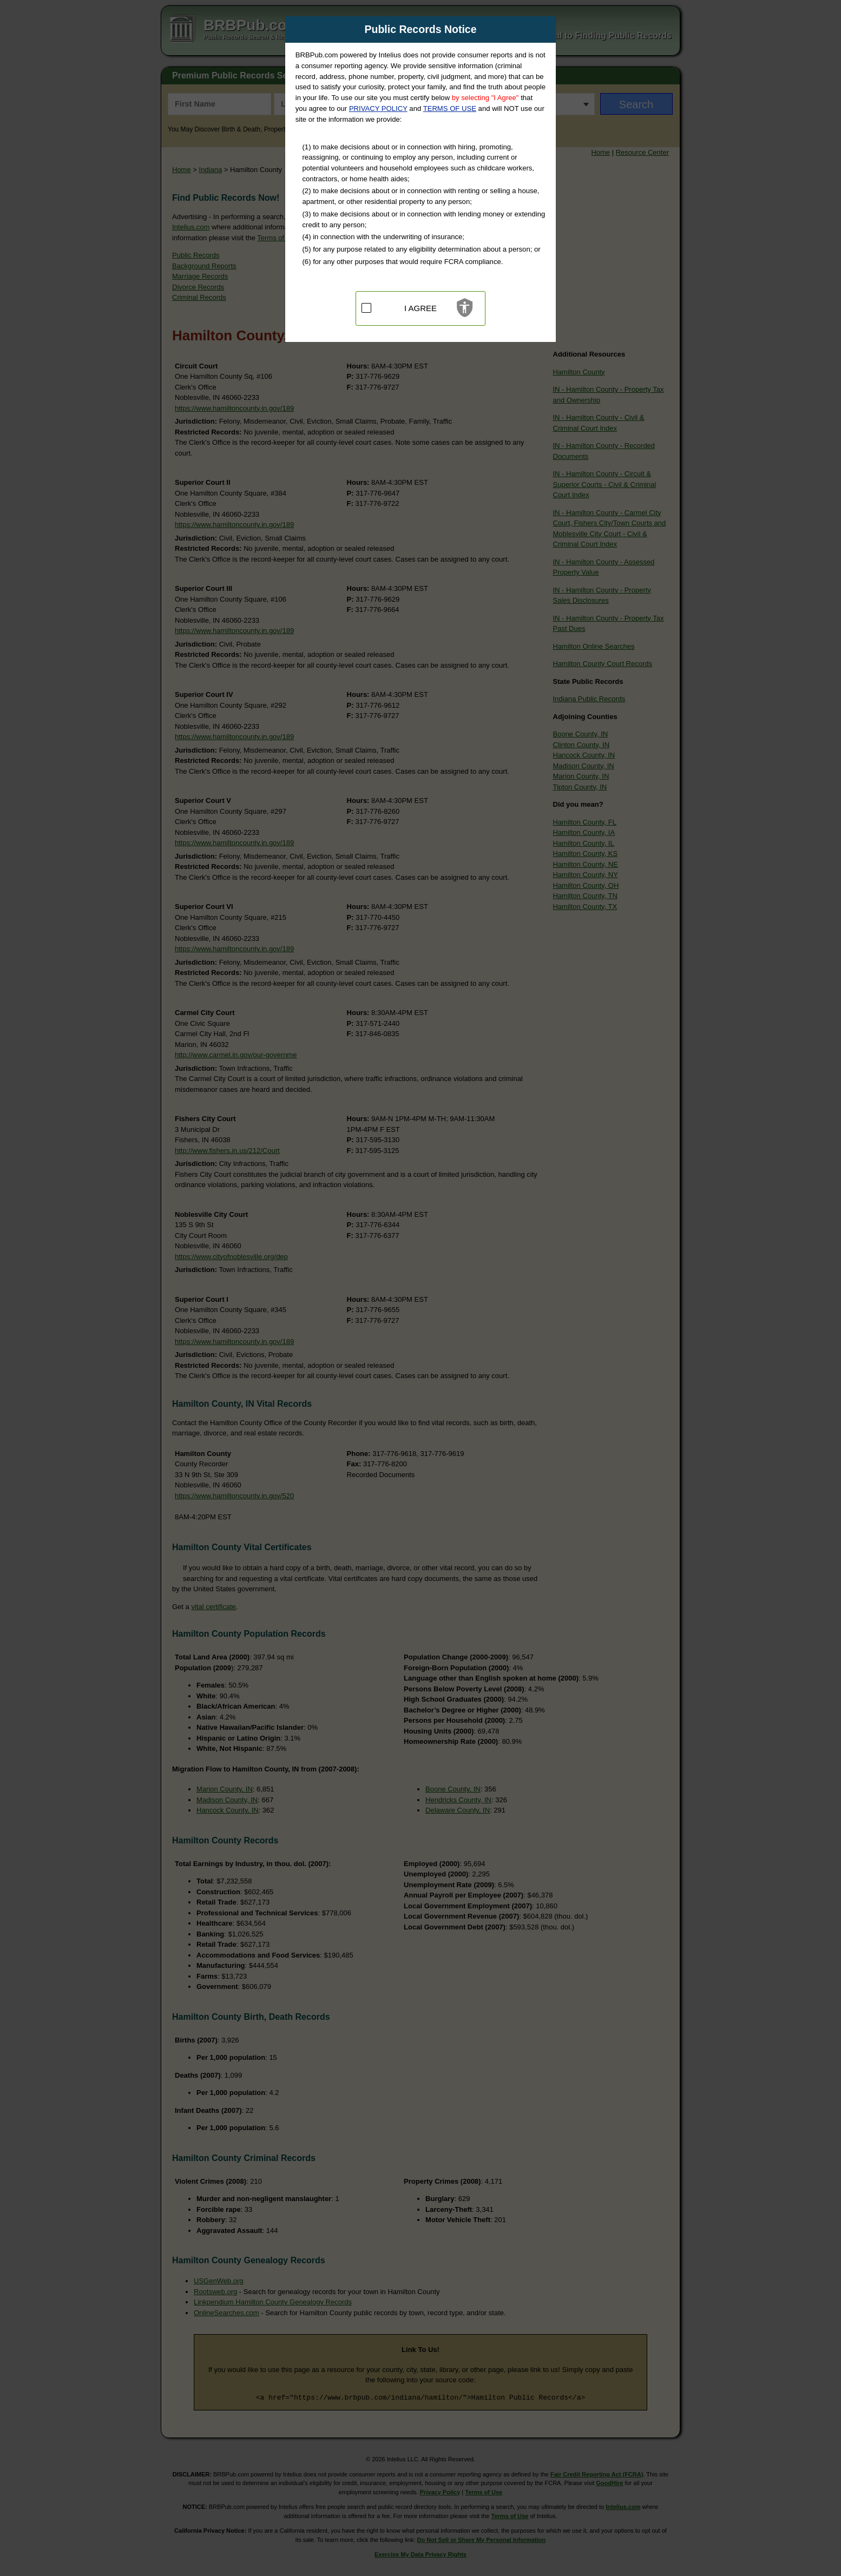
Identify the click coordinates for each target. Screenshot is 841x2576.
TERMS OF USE (449, 108)
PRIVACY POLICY (378, 108)
